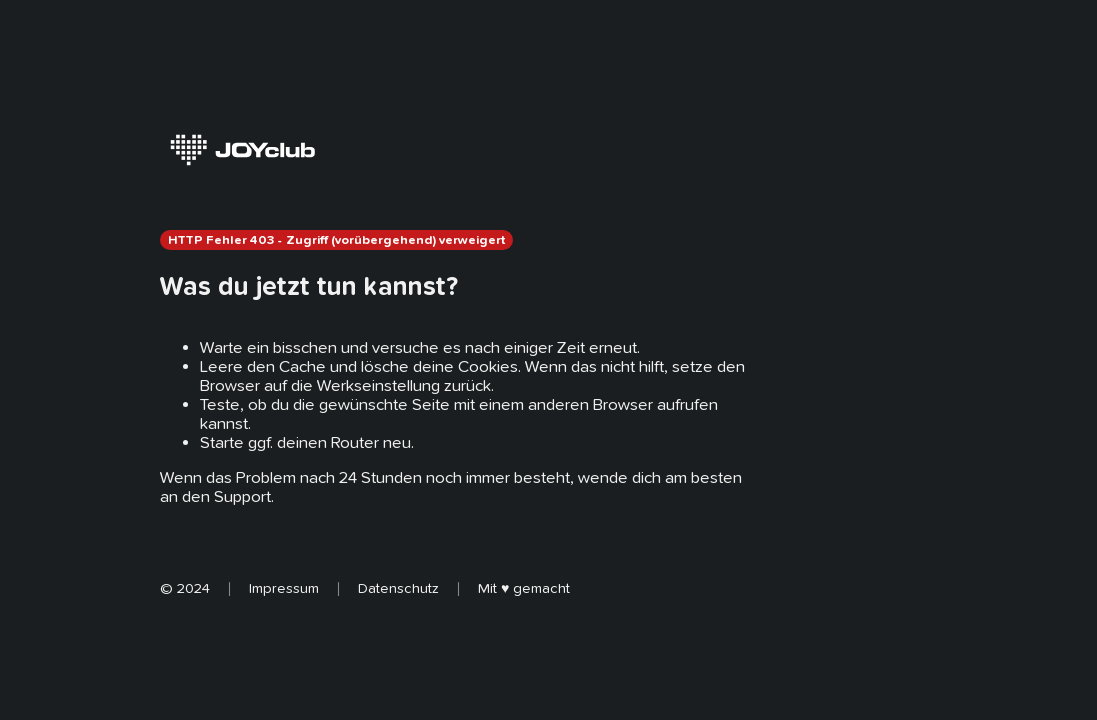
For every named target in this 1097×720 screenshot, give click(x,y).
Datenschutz (398, 588)
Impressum (284, 588)
